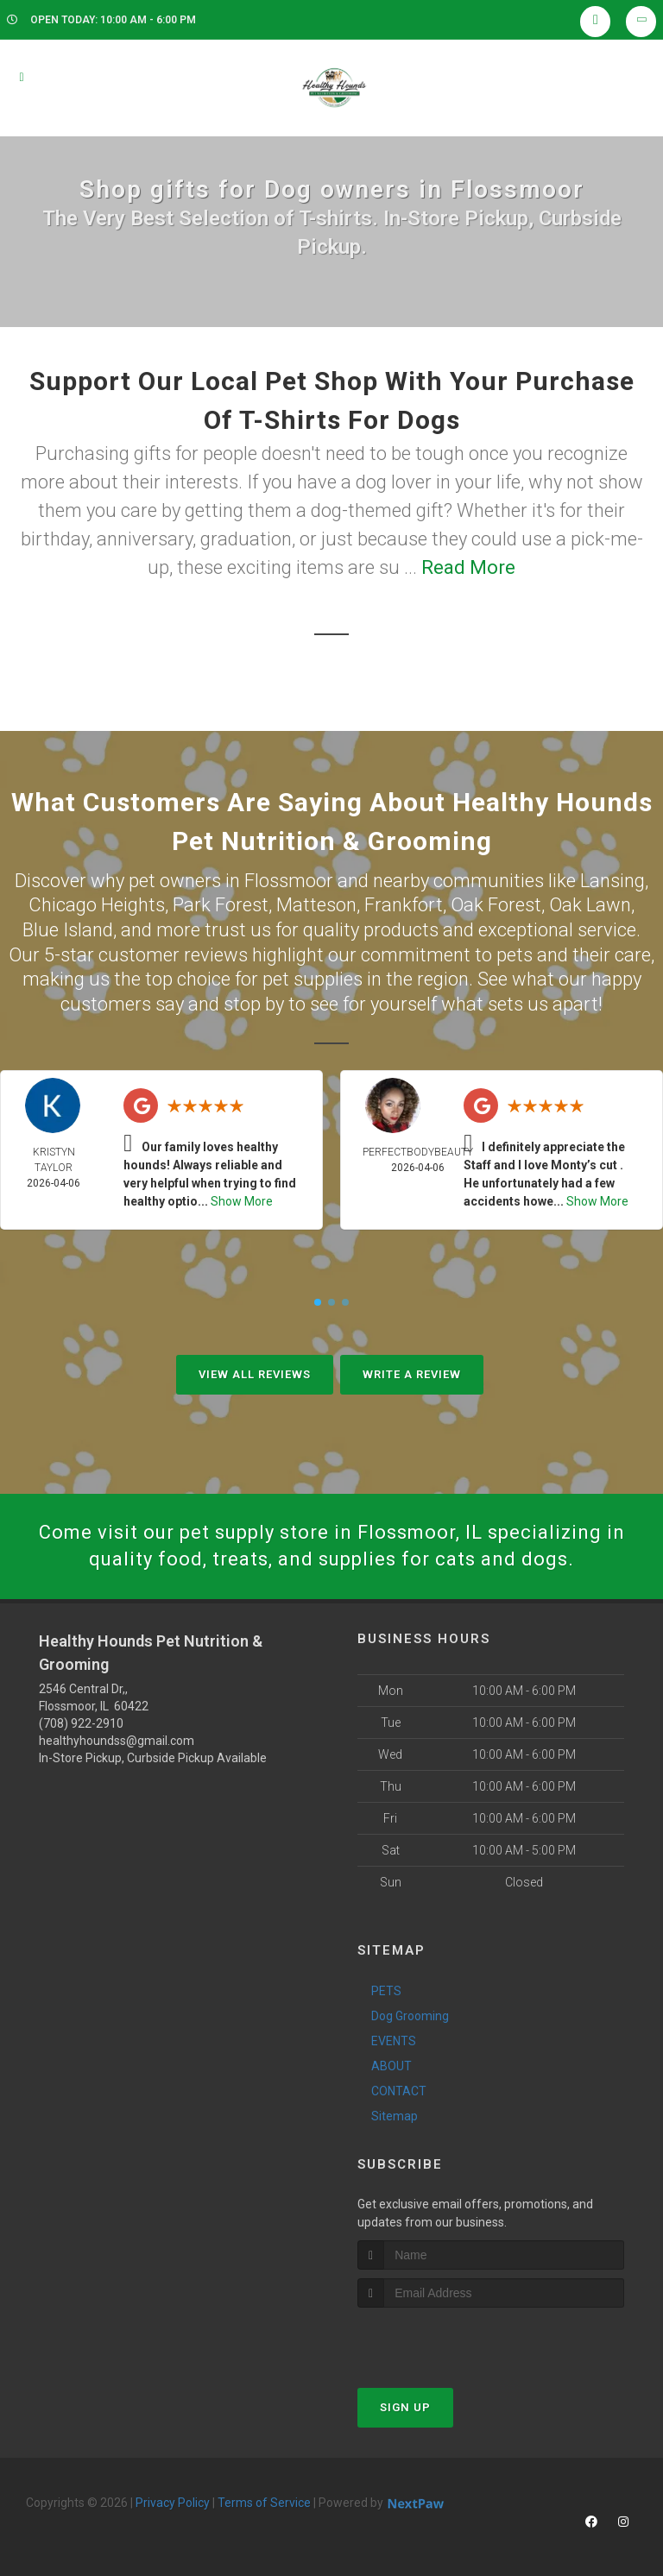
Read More (468, 567)
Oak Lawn (590, 905)
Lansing (612, 880)
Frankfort (403, 905)
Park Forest (220, 905)
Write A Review (412, 1374)
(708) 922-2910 (81, 1723)
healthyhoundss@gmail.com (116, 1741)
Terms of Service (264, 2503)
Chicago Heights (96, 905)
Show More (242, 1201)
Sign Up (405, 2407)
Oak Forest (496, 905)
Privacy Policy (173, 2503)
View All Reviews (255, 1374)
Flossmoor (288, 880)
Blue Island (67, 930)
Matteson (316, 905)
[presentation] (449, 2340)
